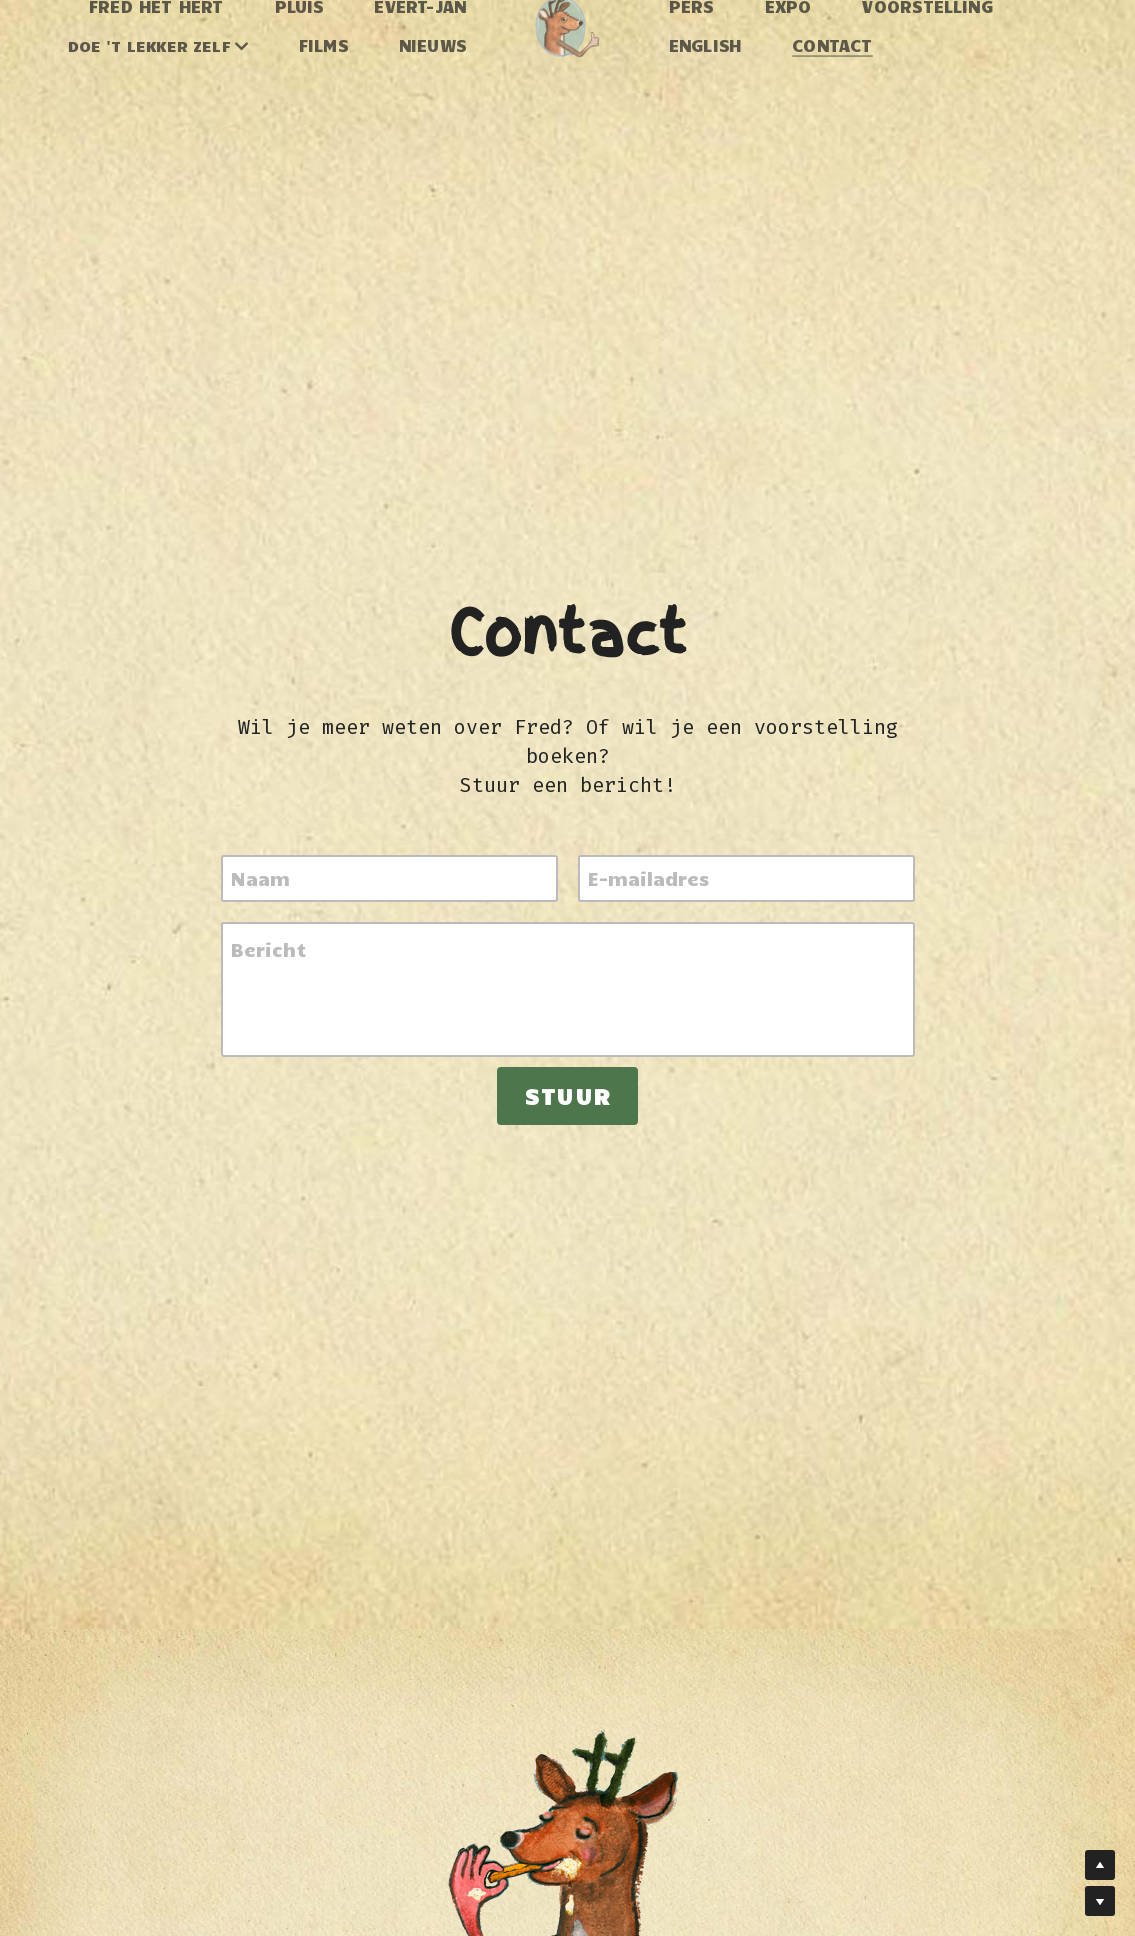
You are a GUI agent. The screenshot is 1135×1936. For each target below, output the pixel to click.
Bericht (268, 949)
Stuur (567, 1095)
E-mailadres (648, 878)
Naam (260, 878)
